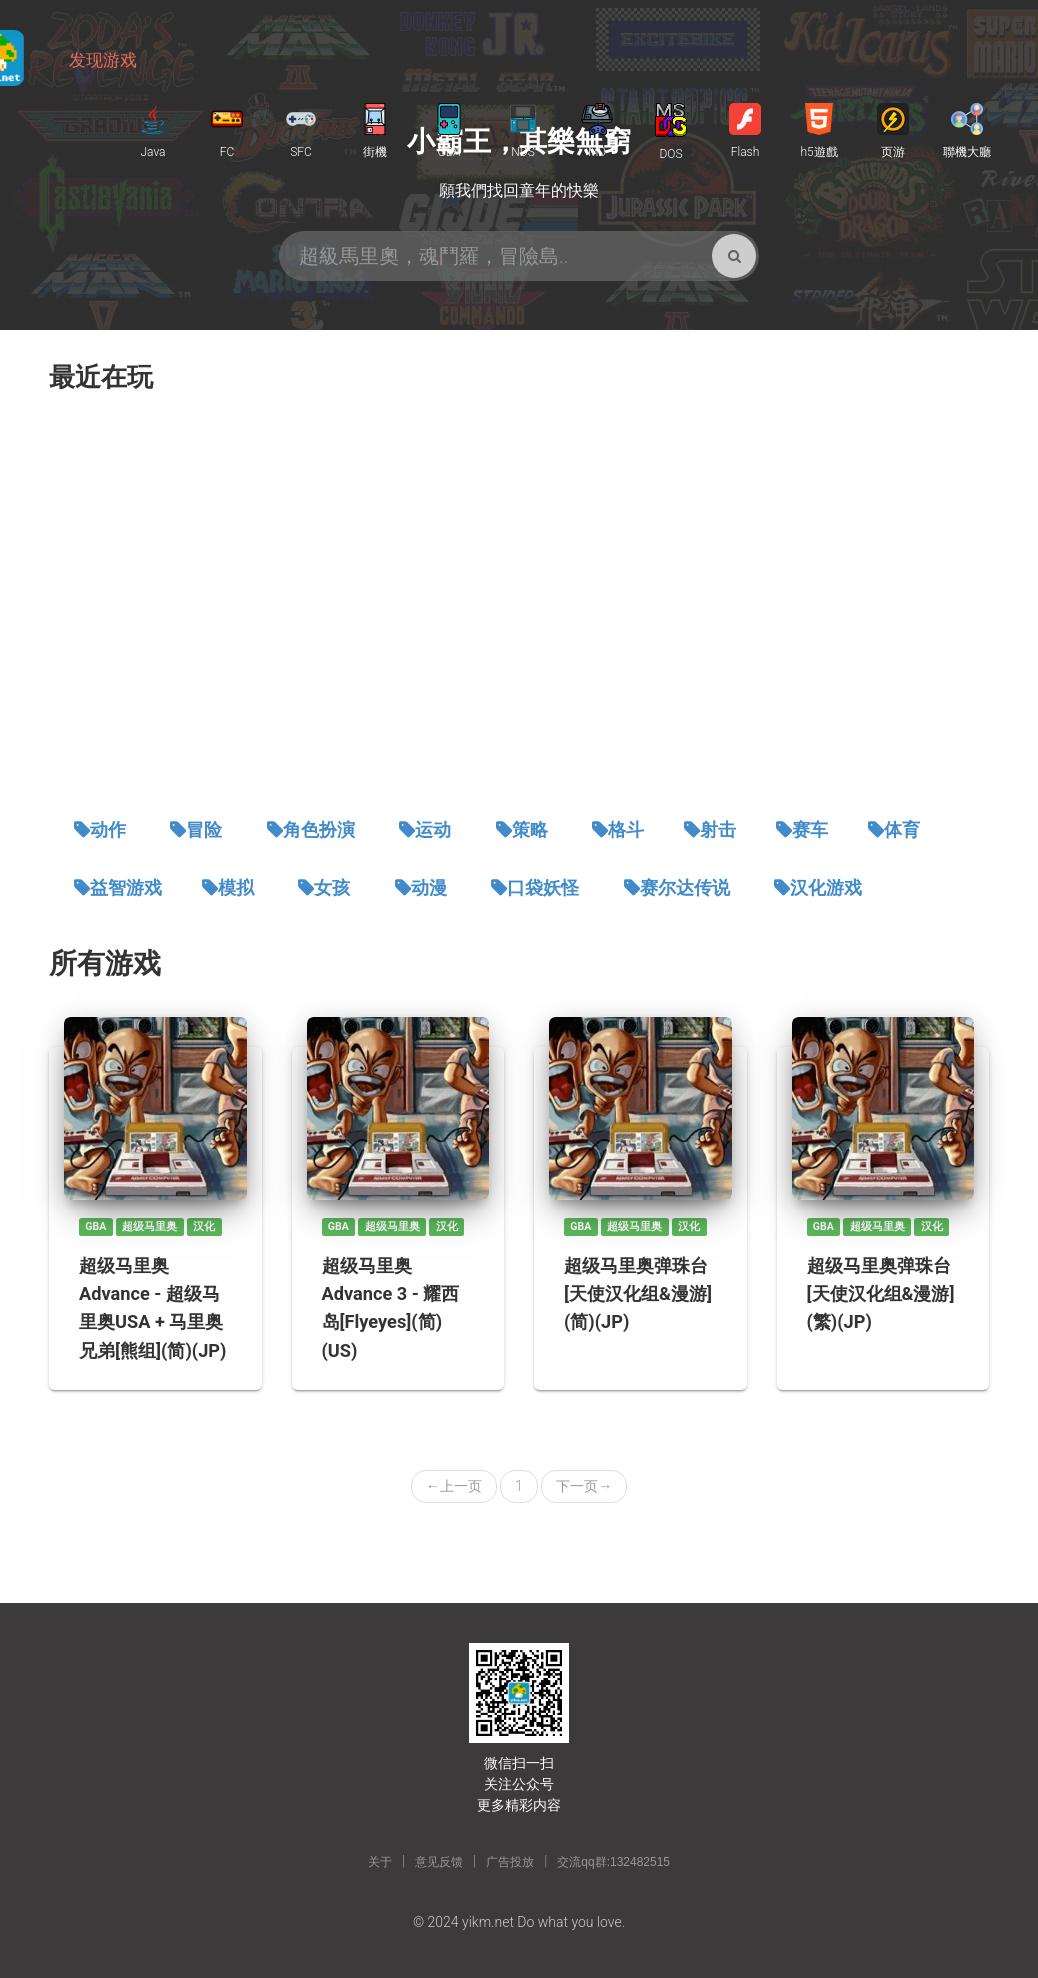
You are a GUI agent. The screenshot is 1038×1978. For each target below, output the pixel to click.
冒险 (204, 830)
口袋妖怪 (543, 888)
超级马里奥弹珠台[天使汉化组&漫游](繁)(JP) (881, 1293)
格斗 (626, 830)
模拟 (236, 888)
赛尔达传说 (685, 888)
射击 (718, 830)
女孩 (332, 888)
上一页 (454, 1486)
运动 (433, 830)
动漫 (429, 888)
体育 (902, 830)
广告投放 (510, 1862)
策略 (530, 830)
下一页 (584, 1486)
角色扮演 (319, 830)
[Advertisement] (519, 606)
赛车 (810, 830)
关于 (380, 1862)
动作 (108, 830)
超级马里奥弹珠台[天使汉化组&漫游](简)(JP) (638, 1293)
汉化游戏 (826, 888)
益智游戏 (126, 888)
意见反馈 (439, 1862)
